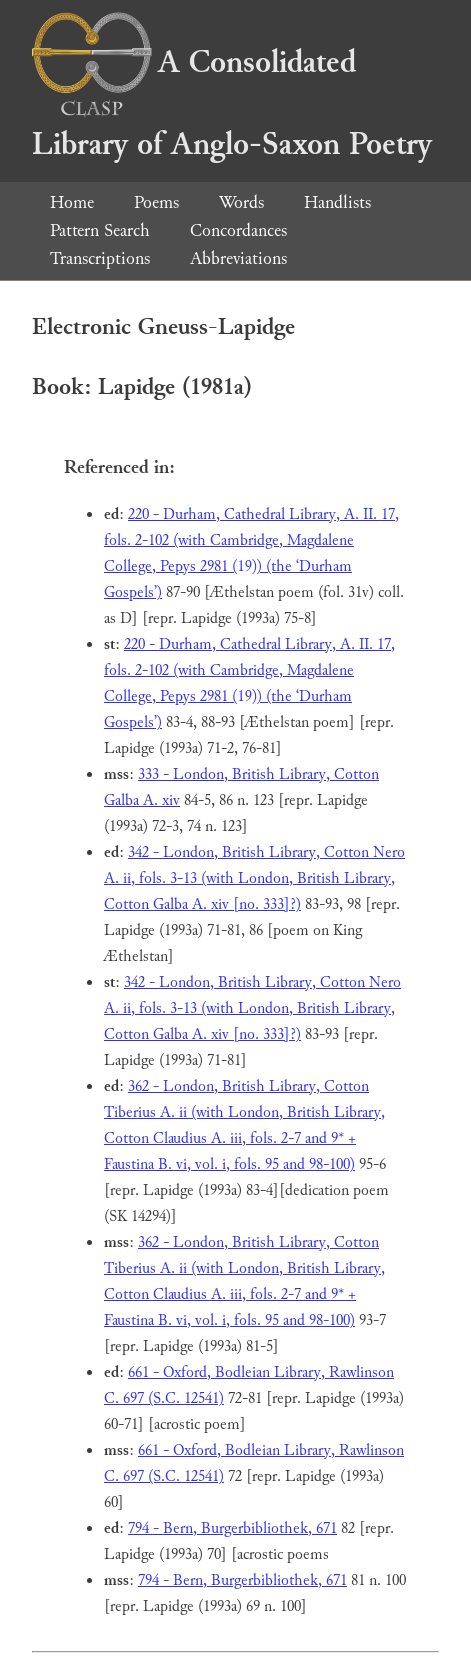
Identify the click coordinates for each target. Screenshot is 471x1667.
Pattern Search (100, 230)
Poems (156, 202)
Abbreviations (238, 258)
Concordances (238, 230)
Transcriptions (100, 258)
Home (72, 202)
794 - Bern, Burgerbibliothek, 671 (232, 1528)
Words (241, 202)
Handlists (337, 202)
